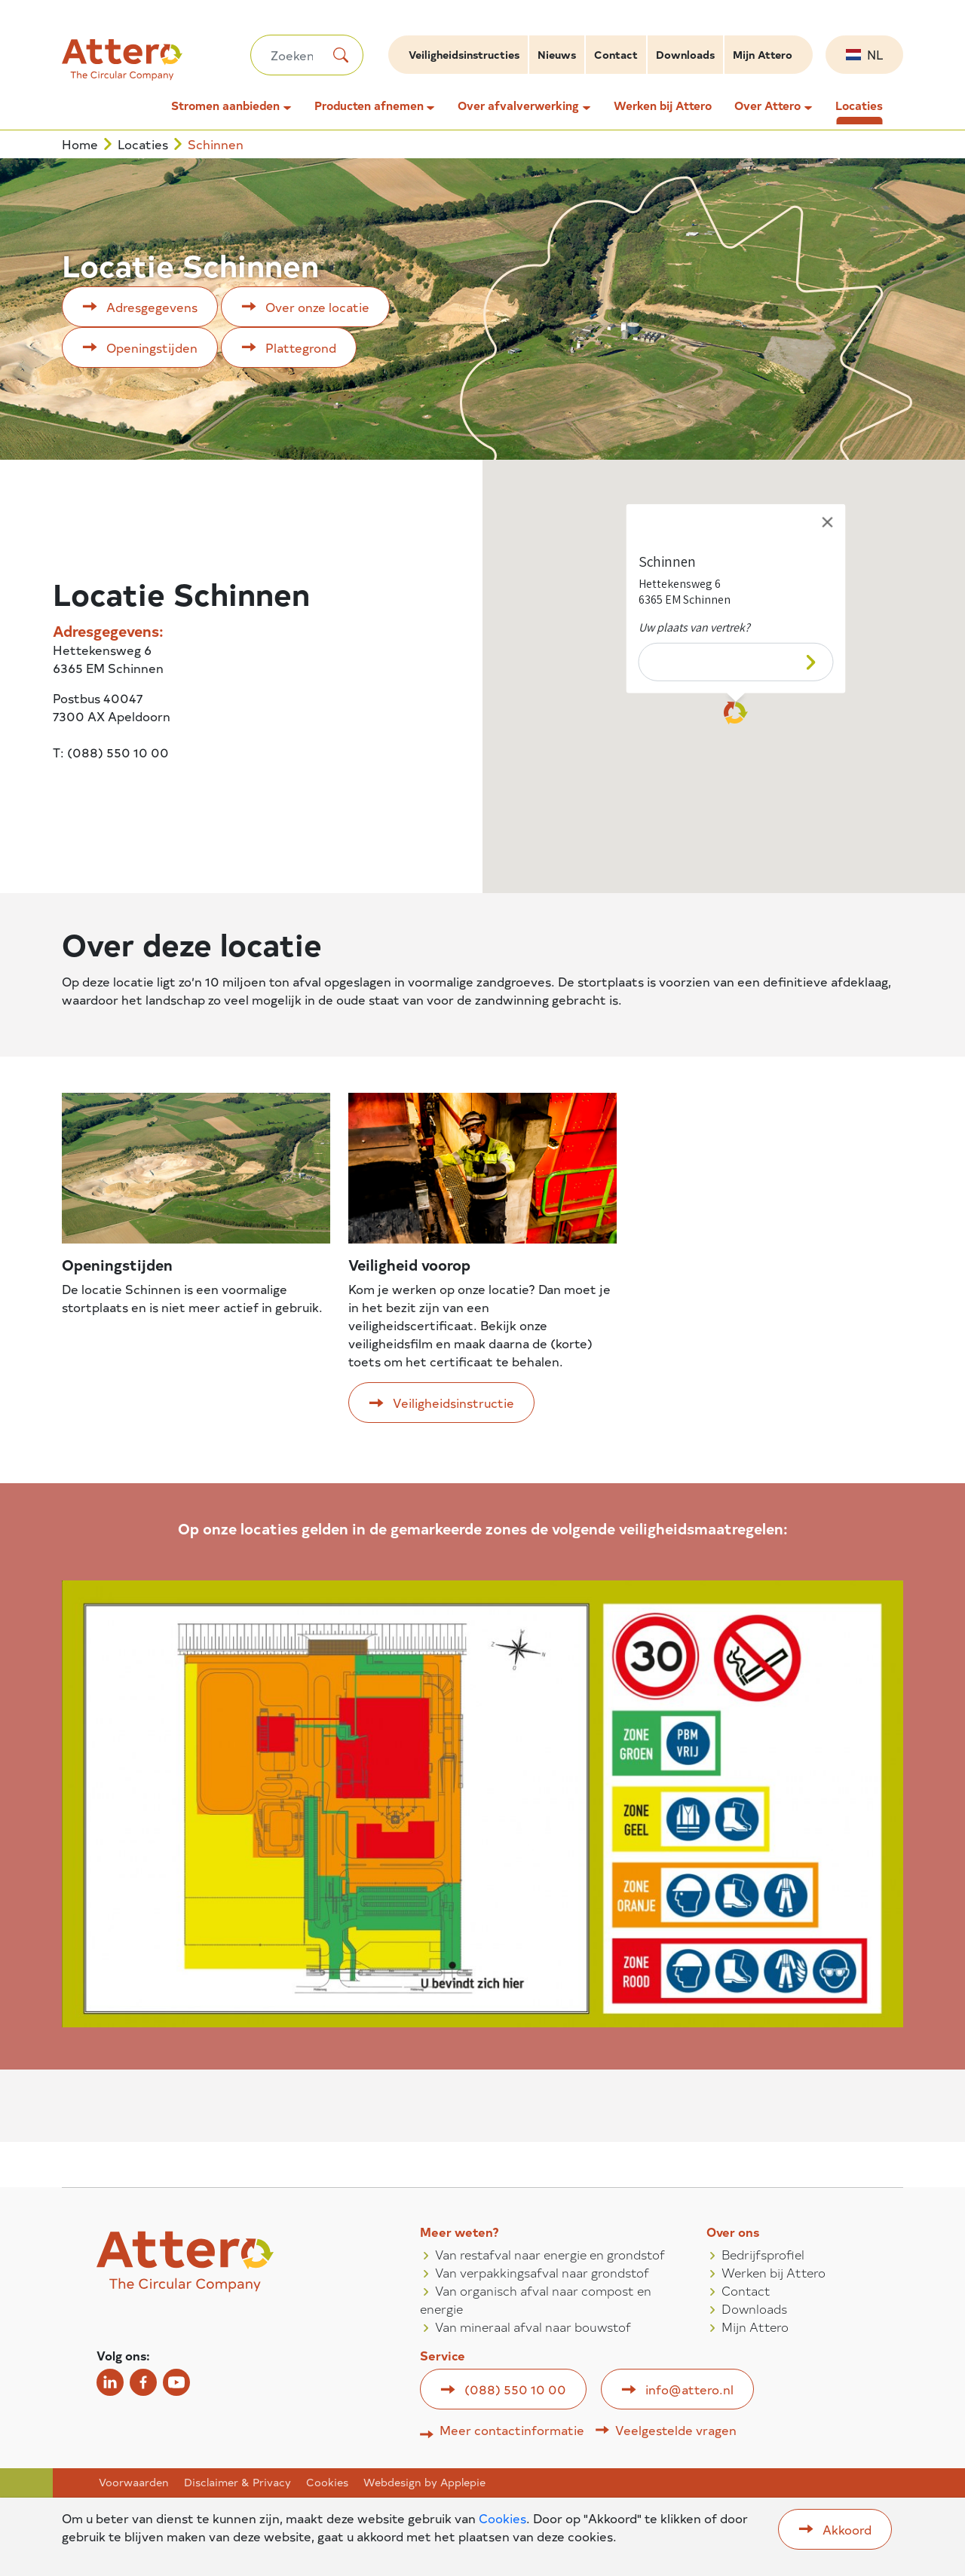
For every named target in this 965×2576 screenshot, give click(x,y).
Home (80, 144)
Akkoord (847, 2529)
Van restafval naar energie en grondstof (550, 2254)
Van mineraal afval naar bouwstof (533, 2326)
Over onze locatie (317, 306)
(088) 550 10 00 (515, 2389)
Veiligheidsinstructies (464, 54)
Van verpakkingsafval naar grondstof (542, 2272)
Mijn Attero (762, 54)
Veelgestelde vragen (676, 2430)
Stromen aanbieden (225, 105)
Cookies (327, 2482)
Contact (616, 54)
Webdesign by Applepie (424, 2482)
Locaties (859, 105)
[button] (736, 714)
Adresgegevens (152, 306)
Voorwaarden (134, 2482)
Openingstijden (152, 347)
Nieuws (557, 54)
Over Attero (767, 105)
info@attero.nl (689, 2389)
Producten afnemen (369, 105)
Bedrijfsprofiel (762, 2254)
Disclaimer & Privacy (237, 2482)
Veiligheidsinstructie (453, 1402)
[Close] (828, 522)
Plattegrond (300, 347)
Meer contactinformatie (512, 2430)
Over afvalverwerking (518, 105)
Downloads (685, 54)
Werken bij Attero (663, 105)
